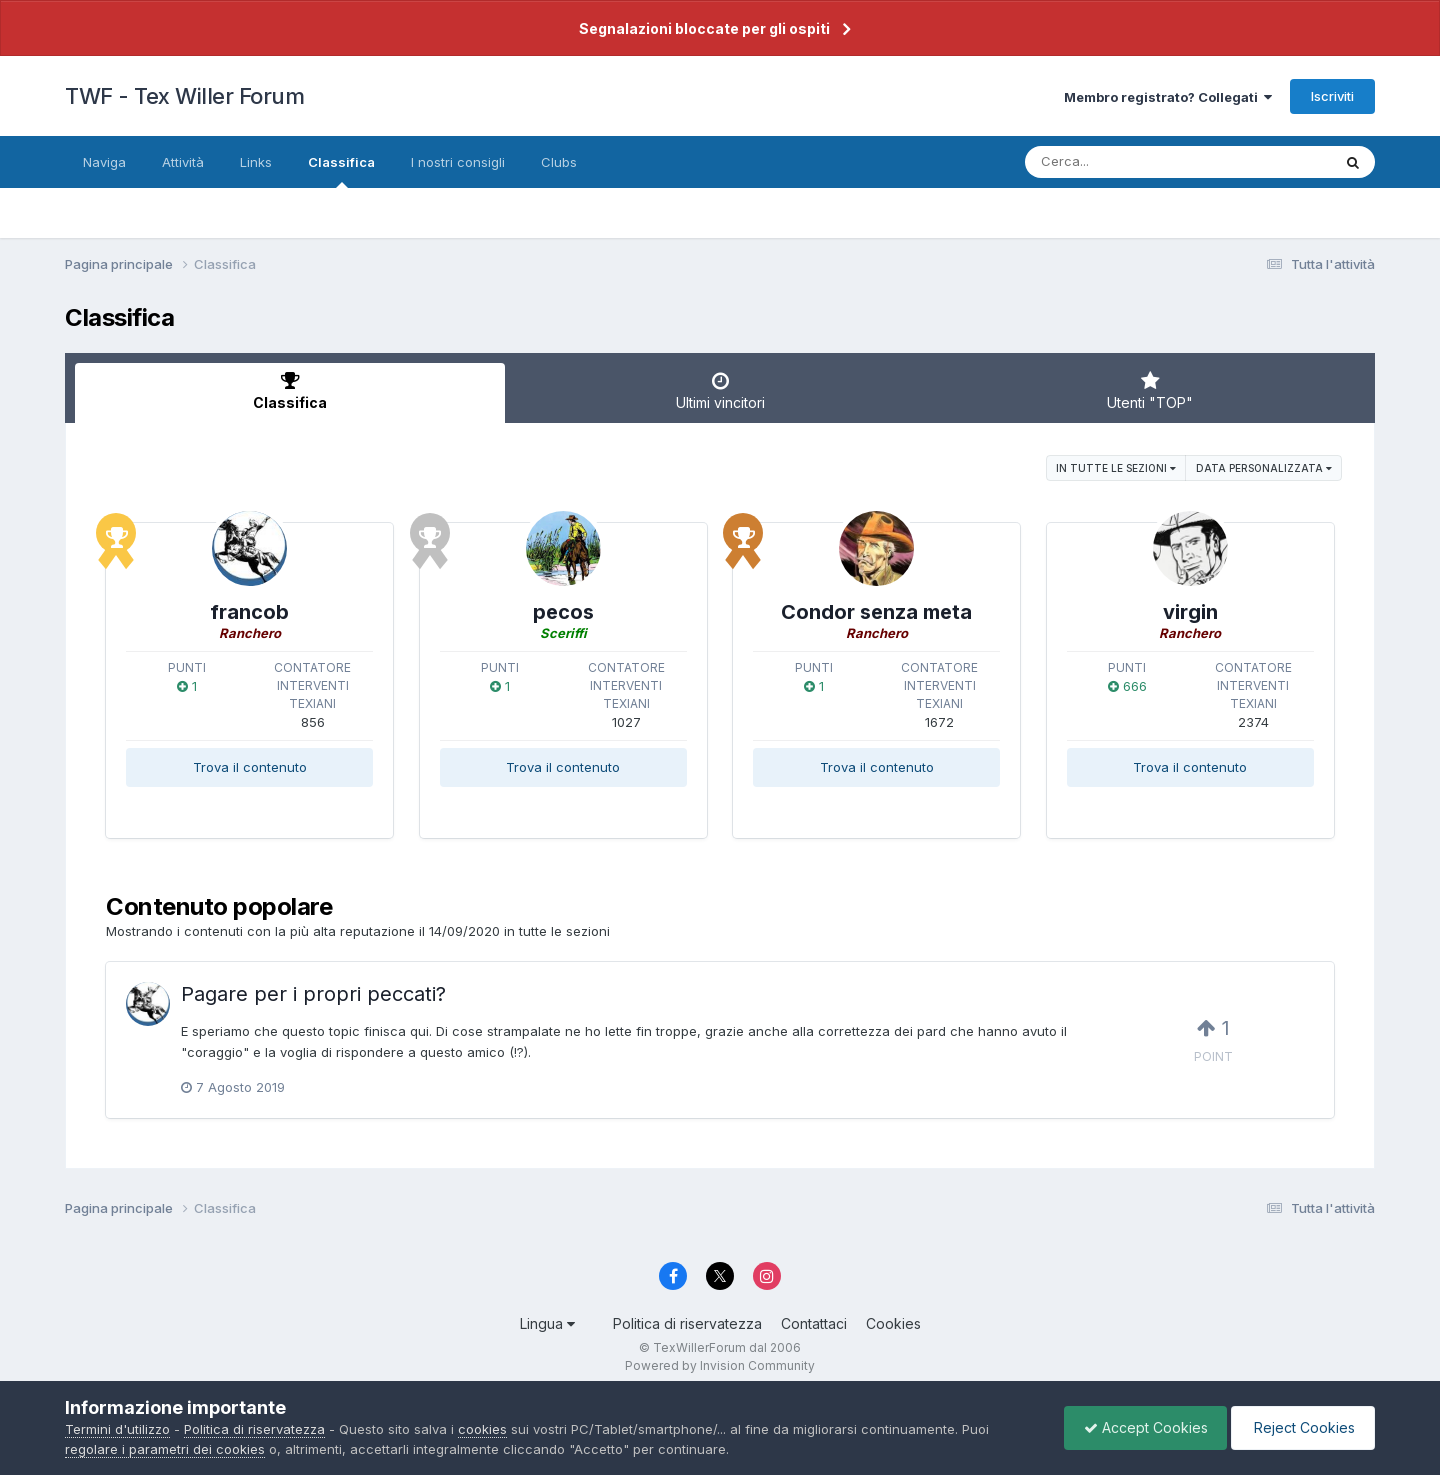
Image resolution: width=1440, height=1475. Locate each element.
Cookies (893, 1323)
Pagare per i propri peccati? (313, 994)
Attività (183, 162)
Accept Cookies (1141, 1427)
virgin (1190, 612)
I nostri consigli (458, 162)
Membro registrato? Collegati (1168, 97)
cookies (482, 1429)
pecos (563, 612)
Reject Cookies (1301, 1427)
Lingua (547, 1323)
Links (256, 162)
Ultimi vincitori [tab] (720, 391)
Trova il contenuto (250, 767)
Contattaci (814, 1323)
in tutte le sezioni (1116, 468)
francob (249, 612)
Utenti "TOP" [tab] (1150, 391)
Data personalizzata (1264, 468)
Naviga (104, 162)
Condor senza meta (876, 612)
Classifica (341, 171)
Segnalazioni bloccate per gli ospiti (704, 28)
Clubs (559, 162)
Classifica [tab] (290, 391)
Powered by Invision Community (720, 1365)
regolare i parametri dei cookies (165, 1449)
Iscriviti (1332, 96)
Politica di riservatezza (687, 1323)
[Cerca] (1131, 162)
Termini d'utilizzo (117, 1429)
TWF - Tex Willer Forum (184, 96)
